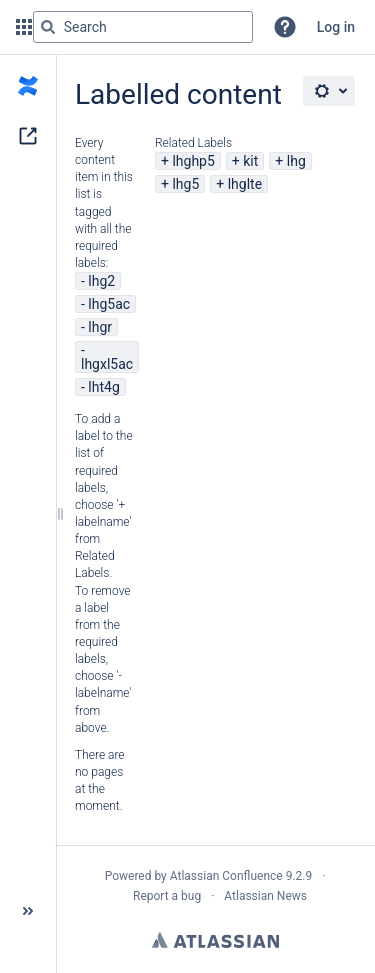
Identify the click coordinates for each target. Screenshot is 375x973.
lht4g (103, 387)
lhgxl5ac (107, 364)
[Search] (48, 27)
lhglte (245, 184)
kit (250, 161)
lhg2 (101, 281)
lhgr (100, 327)
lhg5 (185, 184)
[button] (285, 27)
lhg (296, 161)
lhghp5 (193, 161)
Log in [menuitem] (336, 27)
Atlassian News (265, 896)
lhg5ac (109, 304)
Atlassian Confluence (226, 876)
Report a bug (167, 896)
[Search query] (143, 27)
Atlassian (215, 940)
